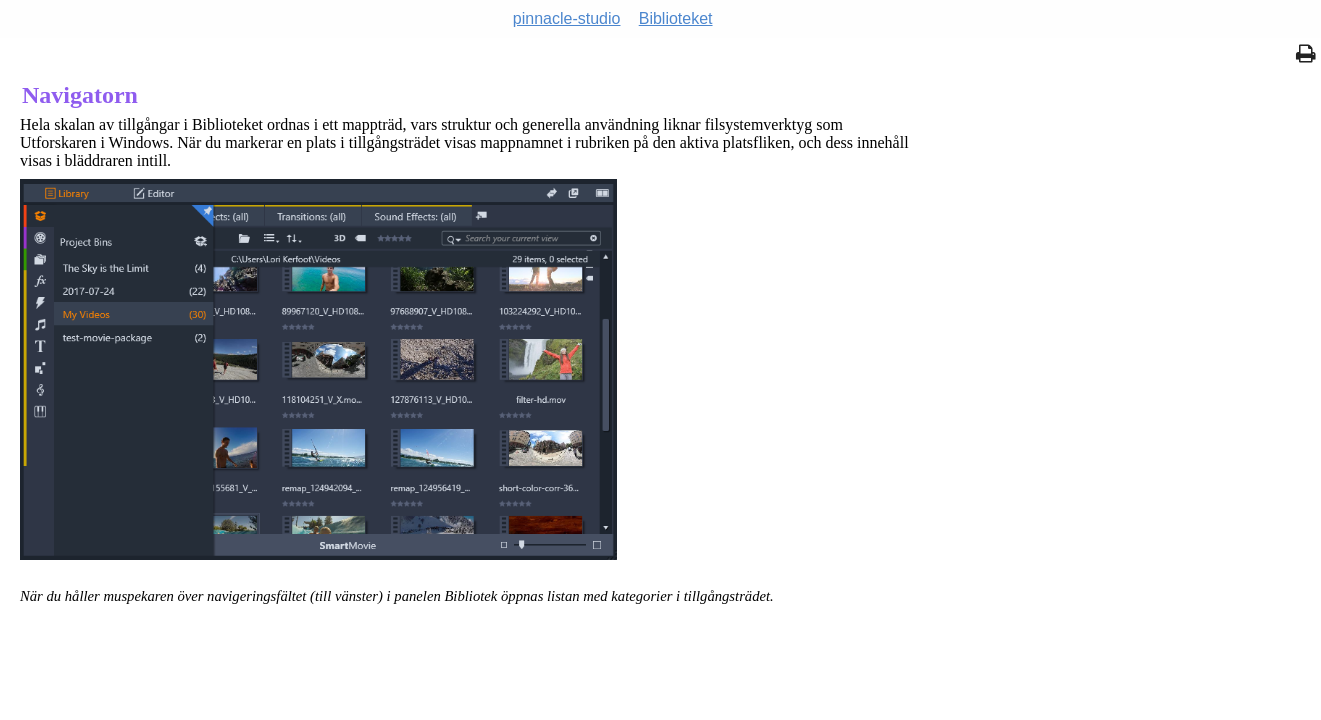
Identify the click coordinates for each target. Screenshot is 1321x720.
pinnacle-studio (567, 18)
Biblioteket (676, 18)
